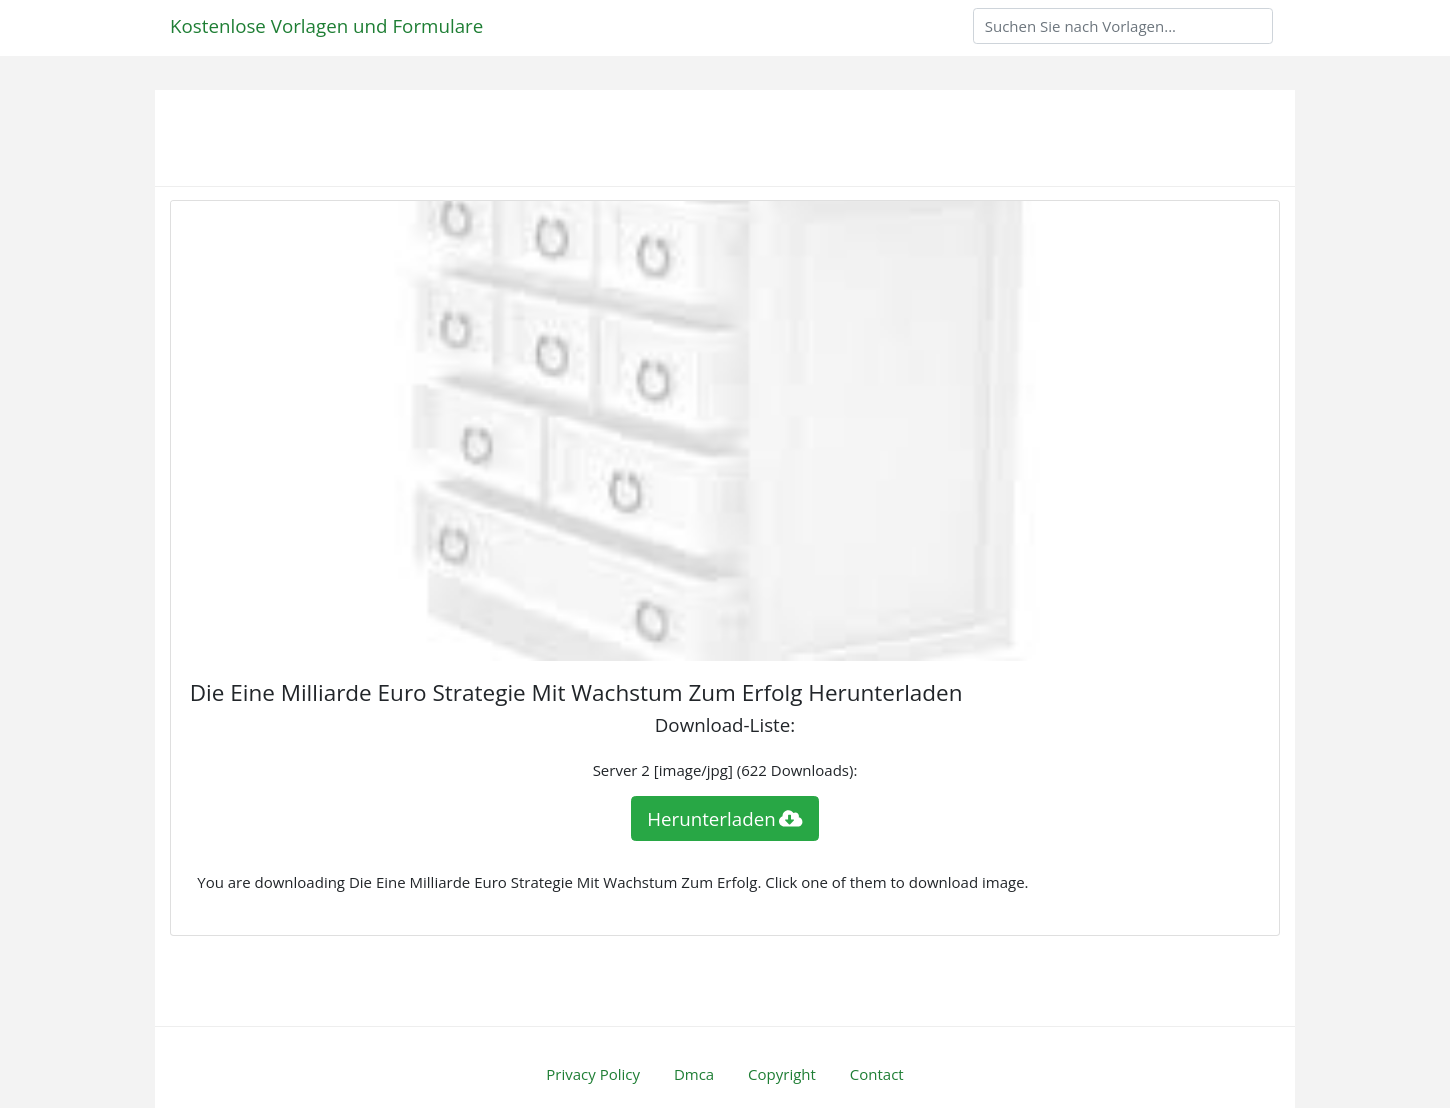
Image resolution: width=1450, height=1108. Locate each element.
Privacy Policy (593, 1074)
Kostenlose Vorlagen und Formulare (326, 25)
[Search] (1123, 26)
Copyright (782, 1074)
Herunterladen (725, 818)
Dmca (694, 1074)
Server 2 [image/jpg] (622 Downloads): (725, 770)
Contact (877, 1074)
